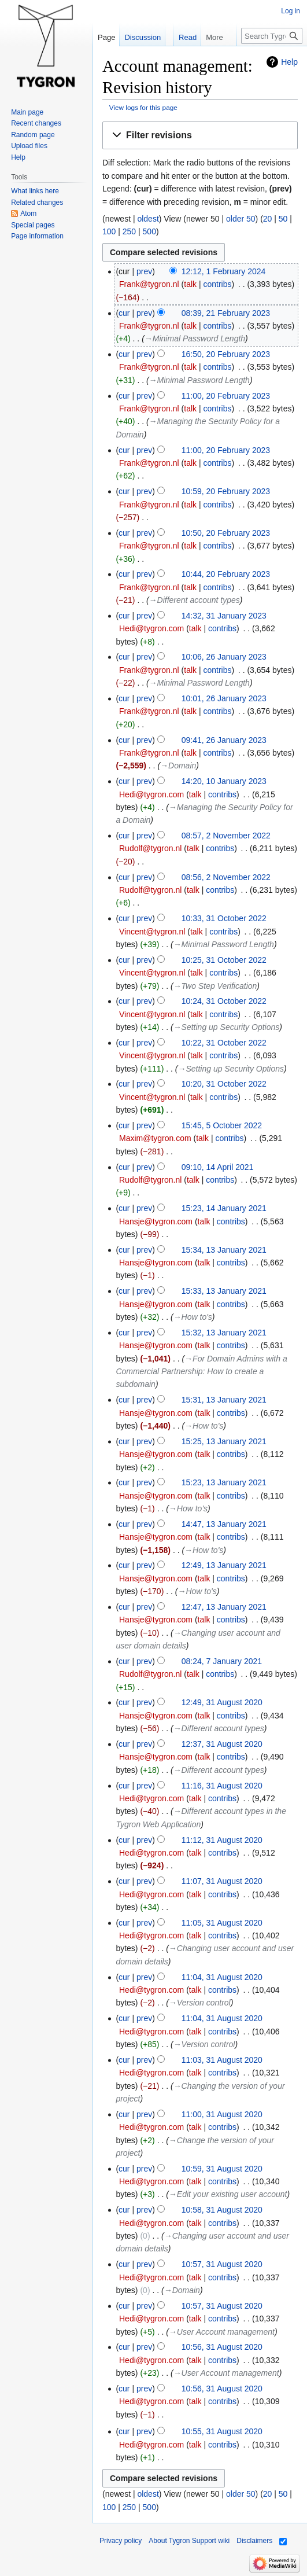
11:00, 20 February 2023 (226, 395)
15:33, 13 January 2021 (224, 1291)
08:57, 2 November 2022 (226, 835)
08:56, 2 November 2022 (226, 877)
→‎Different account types (194, 600)
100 (109, 231)
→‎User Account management (222, 2331)
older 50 (241, 218)
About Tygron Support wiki (189, 2541)
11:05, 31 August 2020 (222, 1922)
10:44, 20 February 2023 (226, 574)
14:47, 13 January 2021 (224, 1524)
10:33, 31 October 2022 (224, 918)
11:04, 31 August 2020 (222, 1977)
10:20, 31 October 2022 (224, 1083)
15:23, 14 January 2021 (224, 1208)
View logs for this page (143, 107)
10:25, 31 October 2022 (224, 960)
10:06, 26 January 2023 (224, 656)
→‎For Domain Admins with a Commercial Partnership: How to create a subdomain (201, 1371)
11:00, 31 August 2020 (222, 2114)
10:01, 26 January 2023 (224, 698)
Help (289, 62)
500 (149, 231)
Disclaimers (254, 2541)
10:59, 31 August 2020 (222, 2168)
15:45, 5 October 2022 (222, 1125)
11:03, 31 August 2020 (222, 2060)
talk (190, 284)
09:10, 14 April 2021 (218, 1167)
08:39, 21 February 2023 (226, 313)
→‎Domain (178, 765)
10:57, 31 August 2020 (222, 2264)
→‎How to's (192, 1317)
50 (283, 218)
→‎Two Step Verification (215, 986)
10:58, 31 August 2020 (222, 2209)
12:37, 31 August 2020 (222, 1744)
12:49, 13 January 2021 (224, 1565)
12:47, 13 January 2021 (224, 1606)
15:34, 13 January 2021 (224, 1249)
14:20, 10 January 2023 (224, 781)
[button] (200, 135)
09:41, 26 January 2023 (224, 740)
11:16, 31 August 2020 (222, 1785)
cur (124, 313)
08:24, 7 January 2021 (222, 1661)
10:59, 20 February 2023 (226, 491)
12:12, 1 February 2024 (224, 271)
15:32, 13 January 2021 (224, 1332)
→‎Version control (200, 2002)
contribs (217, 284)
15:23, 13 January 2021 (224, 1482)
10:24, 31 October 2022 (224, 1001)
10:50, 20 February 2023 (226, 533)
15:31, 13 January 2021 (224, 1399)
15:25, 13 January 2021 (224, 1441)
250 (129, 231)
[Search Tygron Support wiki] (271, 36)
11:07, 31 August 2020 (222, 1881)
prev (144, 271)
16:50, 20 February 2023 (226, 354)
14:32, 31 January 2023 (224, 615)
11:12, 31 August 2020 (222, 1840)
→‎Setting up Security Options (226, 1027)
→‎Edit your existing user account (228, 2194)
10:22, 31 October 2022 (224, 1042)
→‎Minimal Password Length (195, 338)
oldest (147, 218)
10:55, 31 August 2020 (222, 2431)
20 (267, 218)
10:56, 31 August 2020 (222, 2346)
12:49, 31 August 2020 (222, 1702)
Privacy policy (120, 2541)
